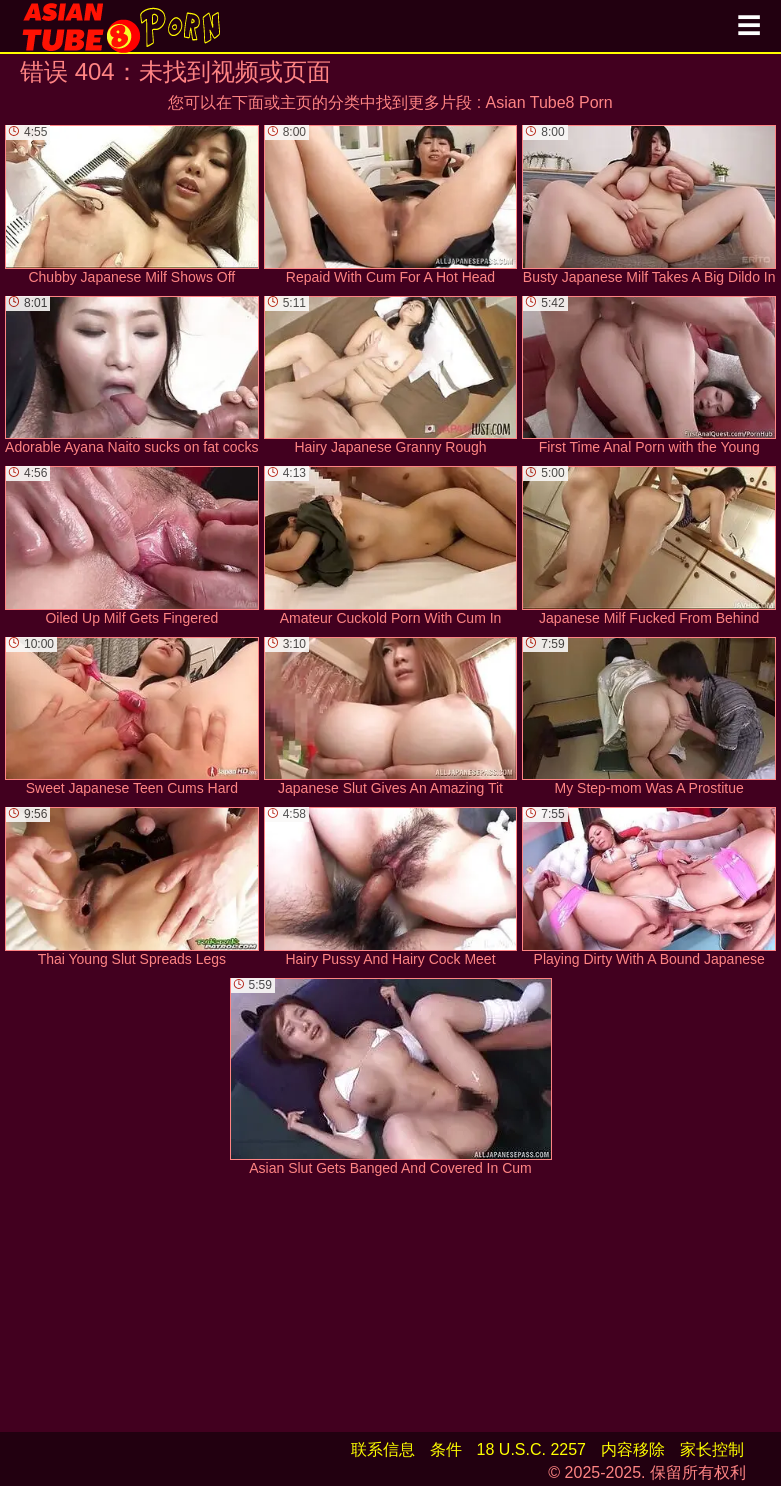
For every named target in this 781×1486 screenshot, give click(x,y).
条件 (446, 1449)
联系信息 (383, 1449)
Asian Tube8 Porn (549, 102)
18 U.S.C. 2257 (531, 1449)
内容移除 (633, 1449)
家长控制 (712, 1449)
